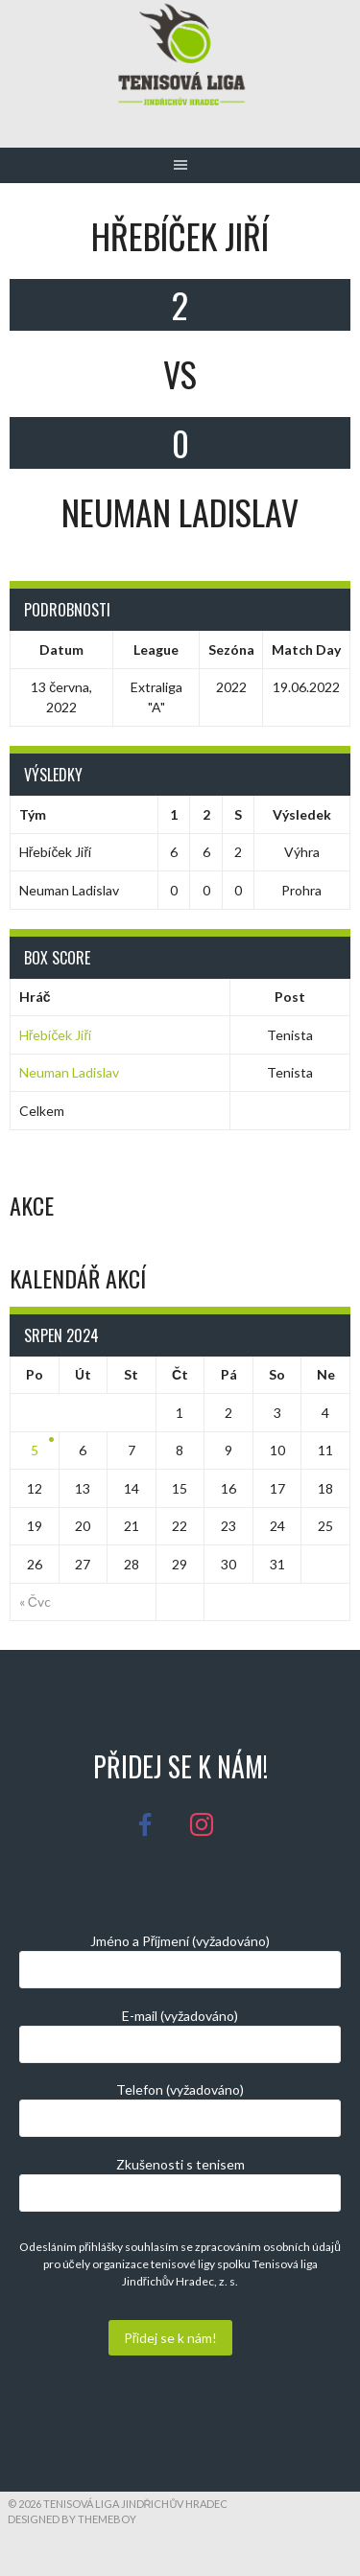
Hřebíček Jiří (55, 1035)
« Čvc (35, 1601)
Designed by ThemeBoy (72, 2519)
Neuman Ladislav (69, 1072)
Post (290, 996)
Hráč (35, 996)
